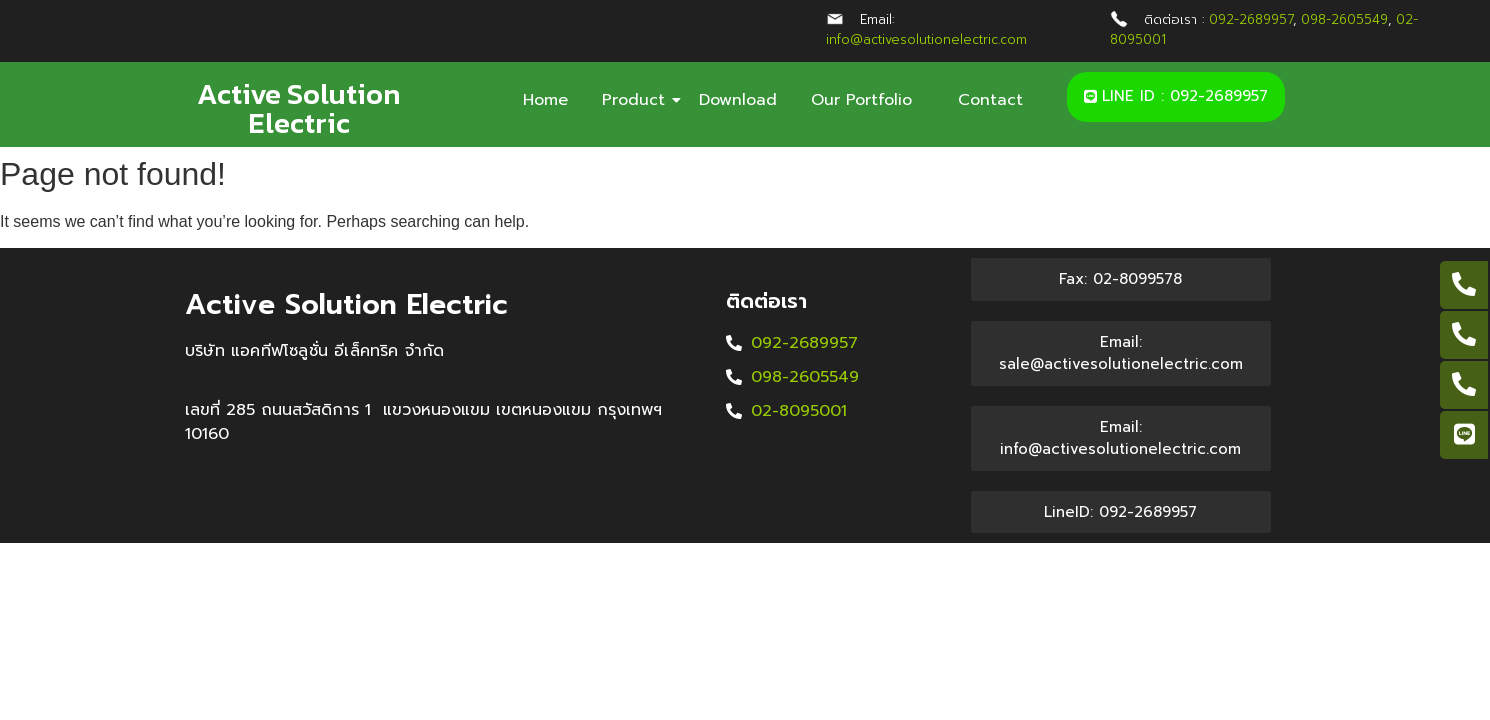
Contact (990, 100)
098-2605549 (1344, 19)
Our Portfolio (867, 100)
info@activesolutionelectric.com (926, 39)
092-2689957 (1251, 19)
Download (738, 100)
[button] (1176, 97)
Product (637, 100)
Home (545, 100)
